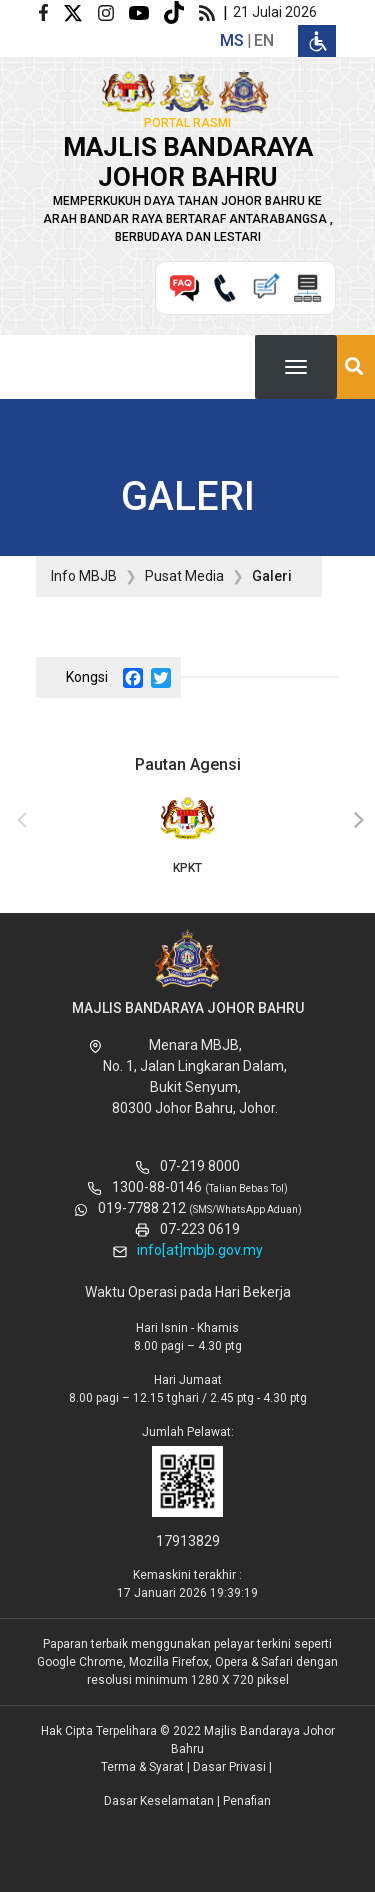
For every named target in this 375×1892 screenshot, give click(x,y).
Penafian (247, 1801)
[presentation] (19, 821)
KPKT (187, 834)
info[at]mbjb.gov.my (200, 1250)
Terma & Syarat (142, 1767)
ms (232, 40)
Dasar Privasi (229, 1767)
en (264, 40)
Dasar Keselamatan (159, 1801)
